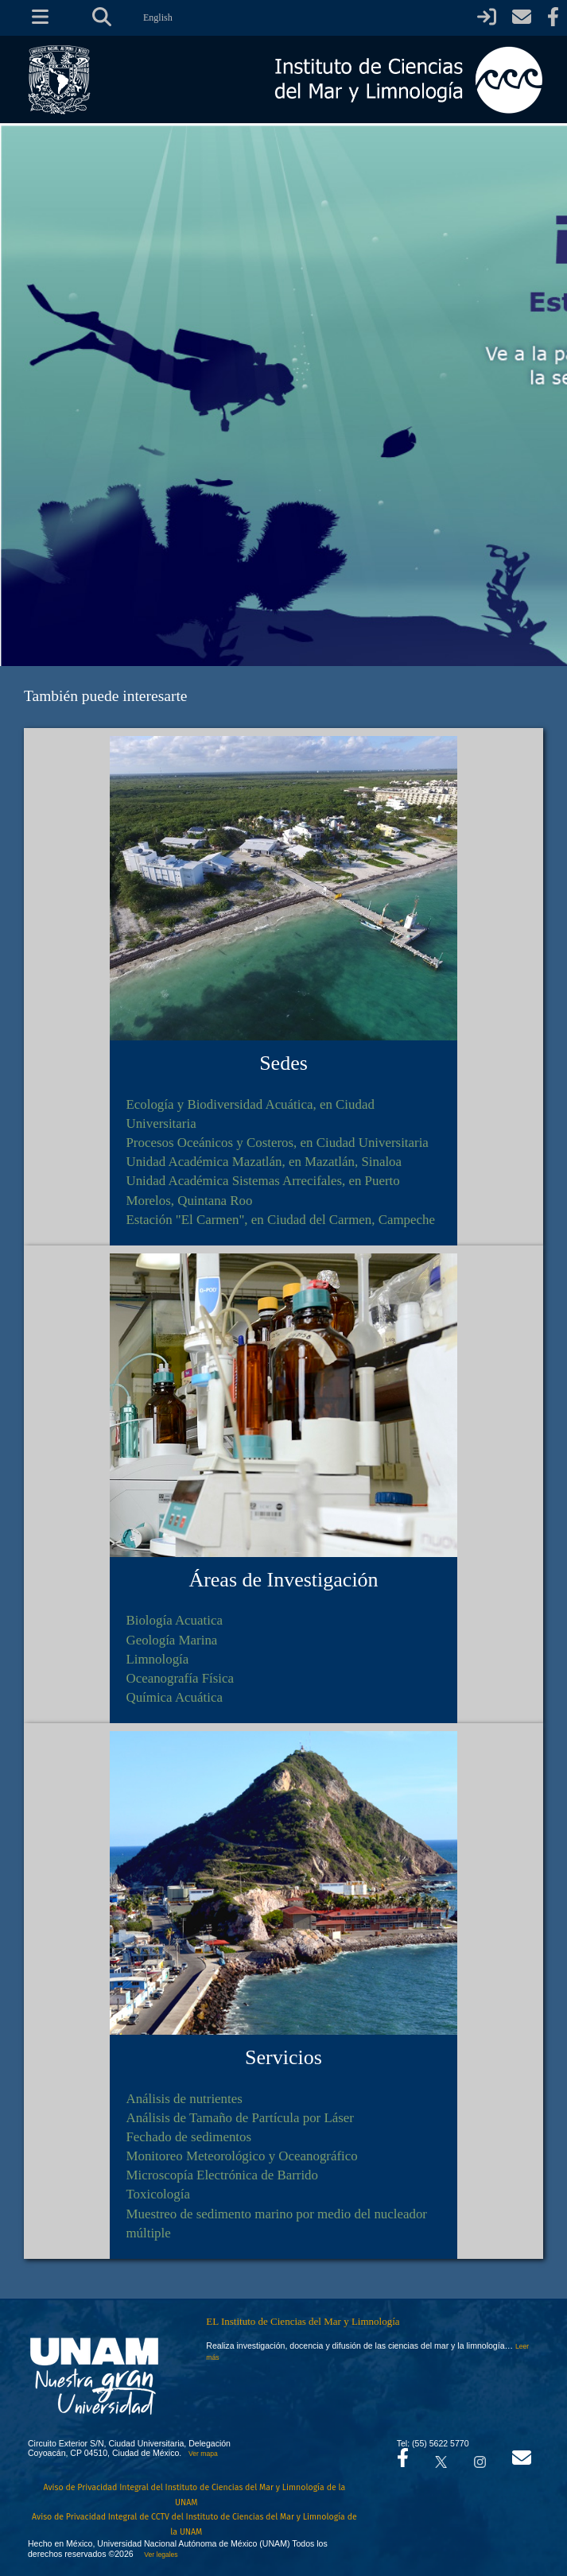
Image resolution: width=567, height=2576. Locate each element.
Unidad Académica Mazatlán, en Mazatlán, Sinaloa (264, 1161)
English (158, 17)
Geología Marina (171, 1640)
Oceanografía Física (180, 1678)
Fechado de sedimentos (188, 2136)
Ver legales (158, 2555)
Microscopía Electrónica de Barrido (222, 2175)
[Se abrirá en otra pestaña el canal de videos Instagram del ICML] (480, 2457)
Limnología (157, 1659)
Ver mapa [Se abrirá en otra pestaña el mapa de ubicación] (203, 2454)
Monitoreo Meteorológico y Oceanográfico (241, 2155)
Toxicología (157, 2194)
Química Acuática (174, 1697)
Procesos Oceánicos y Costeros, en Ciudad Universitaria (277, 1142)
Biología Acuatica (174, 1620)
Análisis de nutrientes (184, 2098)
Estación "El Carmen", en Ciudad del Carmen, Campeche (280, 1219)
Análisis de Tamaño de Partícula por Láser (240, 2117)
